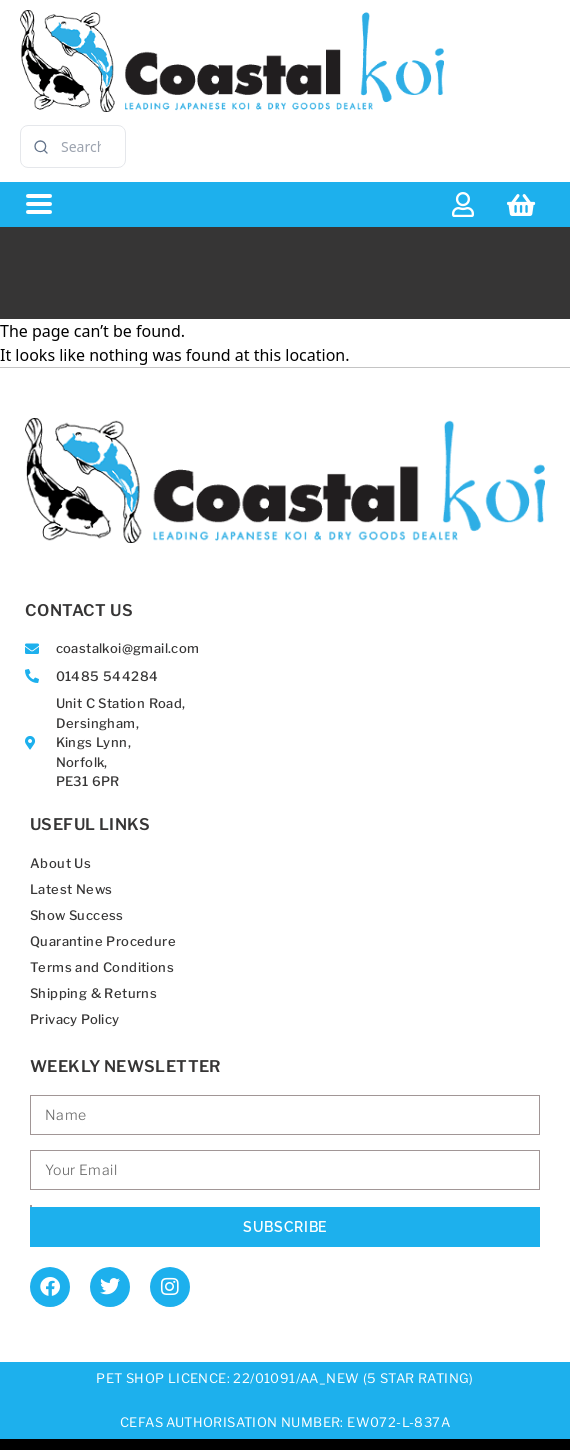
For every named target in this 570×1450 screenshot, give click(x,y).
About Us (60, 863)
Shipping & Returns (93, 993)
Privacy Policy (75, 1019)
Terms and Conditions (102, 967)
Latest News (71, 889)
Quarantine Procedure (103, 941)
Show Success (77, 915)
